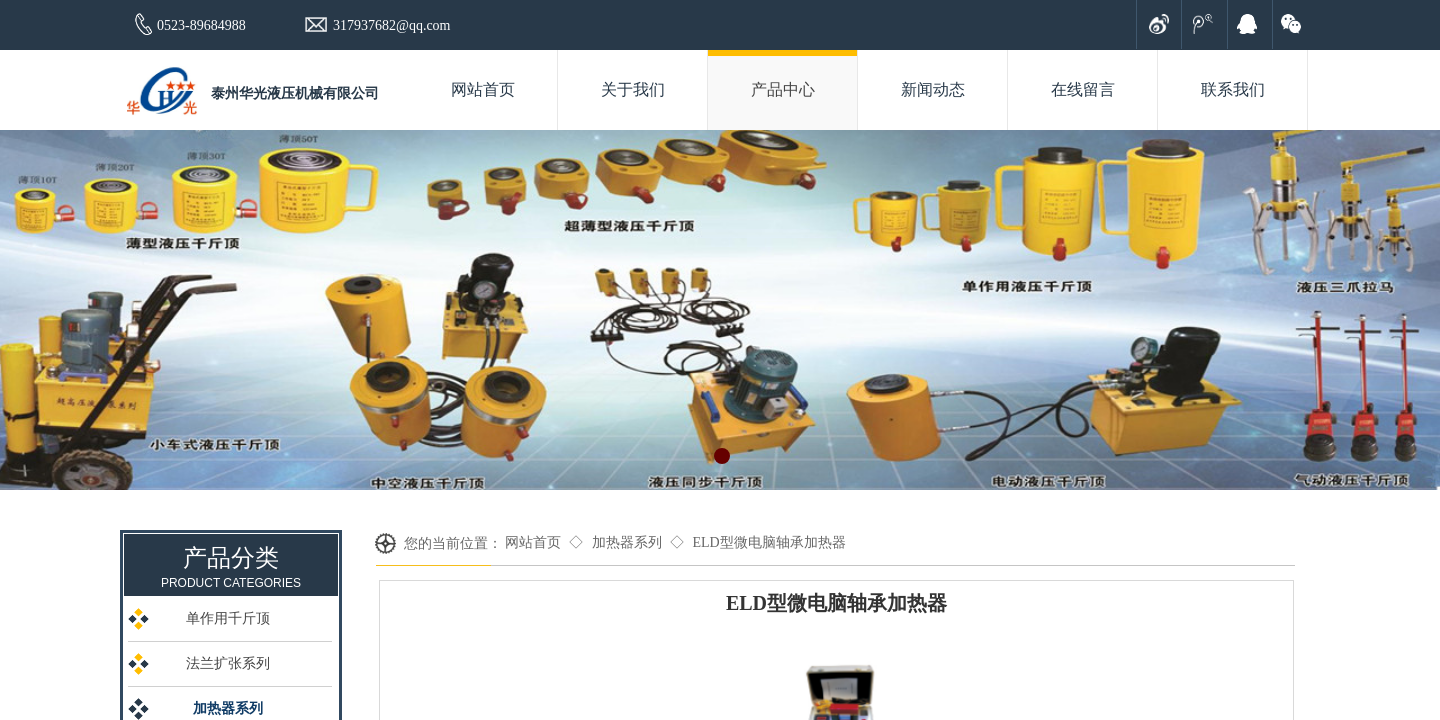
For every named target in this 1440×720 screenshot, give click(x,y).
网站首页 (533, 542)
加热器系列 (627, 542)
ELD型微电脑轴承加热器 (768, 542)
